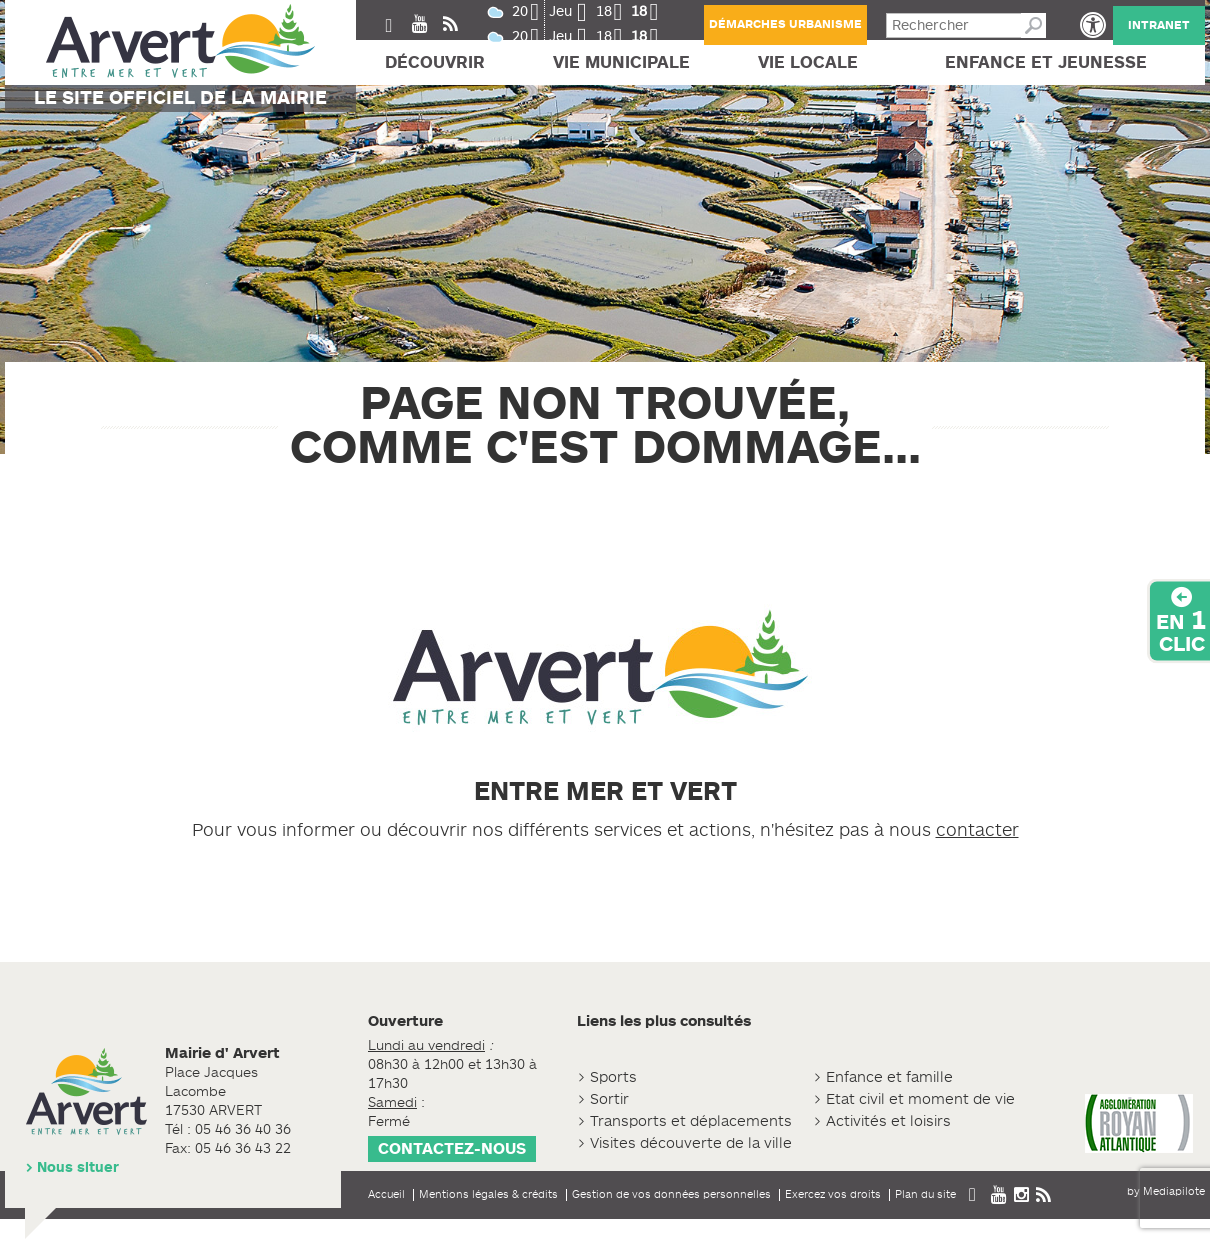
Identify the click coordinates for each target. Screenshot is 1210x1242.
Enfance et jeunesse (1046, 62)
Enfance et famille (889, 1077)
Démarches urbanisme (785, 24)
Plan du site (925, 1194)
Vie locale (808, 62)
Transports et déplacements (691, 1121)
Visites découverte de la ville (691, 1143)
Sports (613, 1077)
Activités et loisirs (888, 1121)
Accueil (386, 1194)
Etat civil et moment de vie (920, 1099)
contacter (977, 830)
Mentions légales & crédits (488, 1194)
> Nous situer (72, 1167)
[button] (1093, 25)
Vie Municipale (621, 62)
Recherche (1033, 25)
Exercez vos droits (833, 1194)
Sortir (609, 1099)
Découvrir (435, 62)
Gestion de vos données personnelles (671, 1194)
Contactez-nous (452, 1149)
